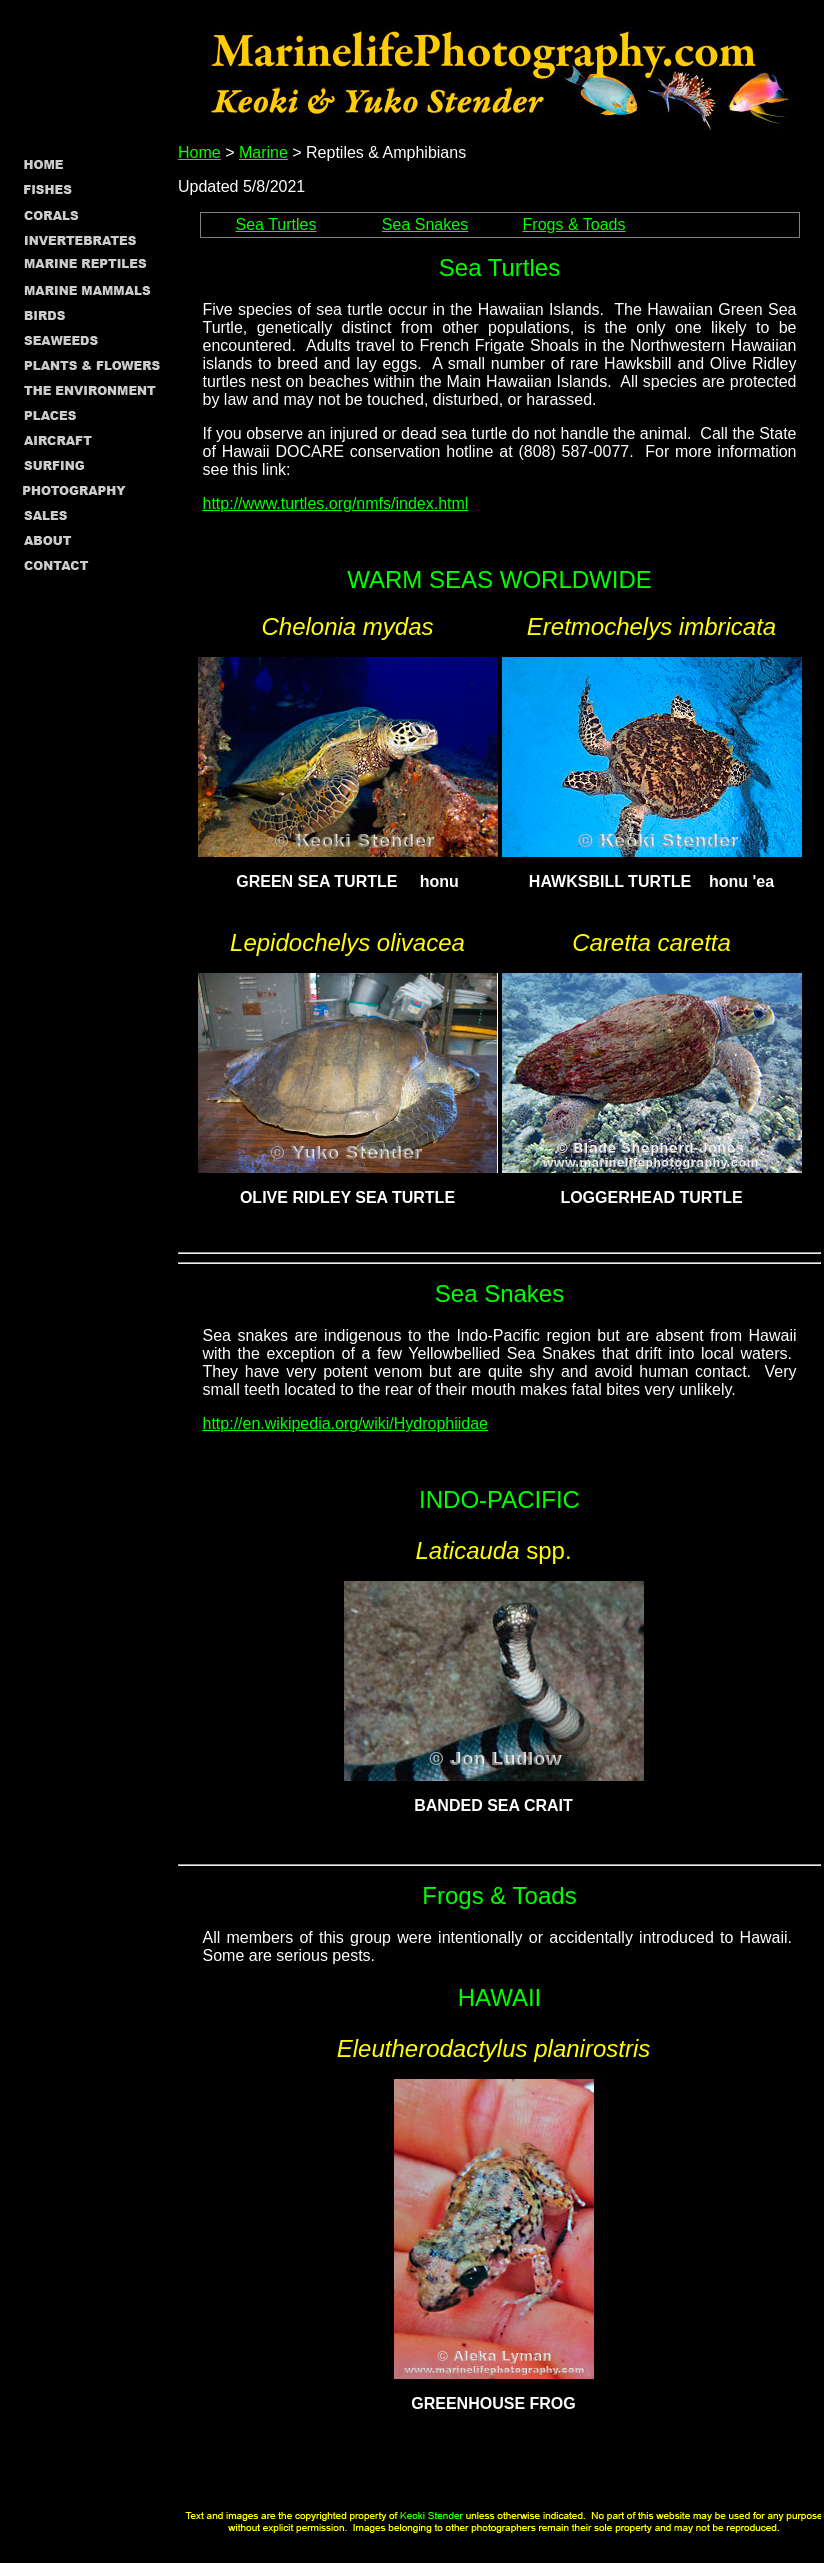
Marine (263, 152)
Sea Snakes (425, 224)
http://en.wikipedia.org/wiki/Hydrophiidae (345, 1423)
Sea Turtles (276, 224)
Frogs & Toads (574, 224)
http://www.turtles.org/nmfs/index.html (336, 503)
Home (199, 152)
